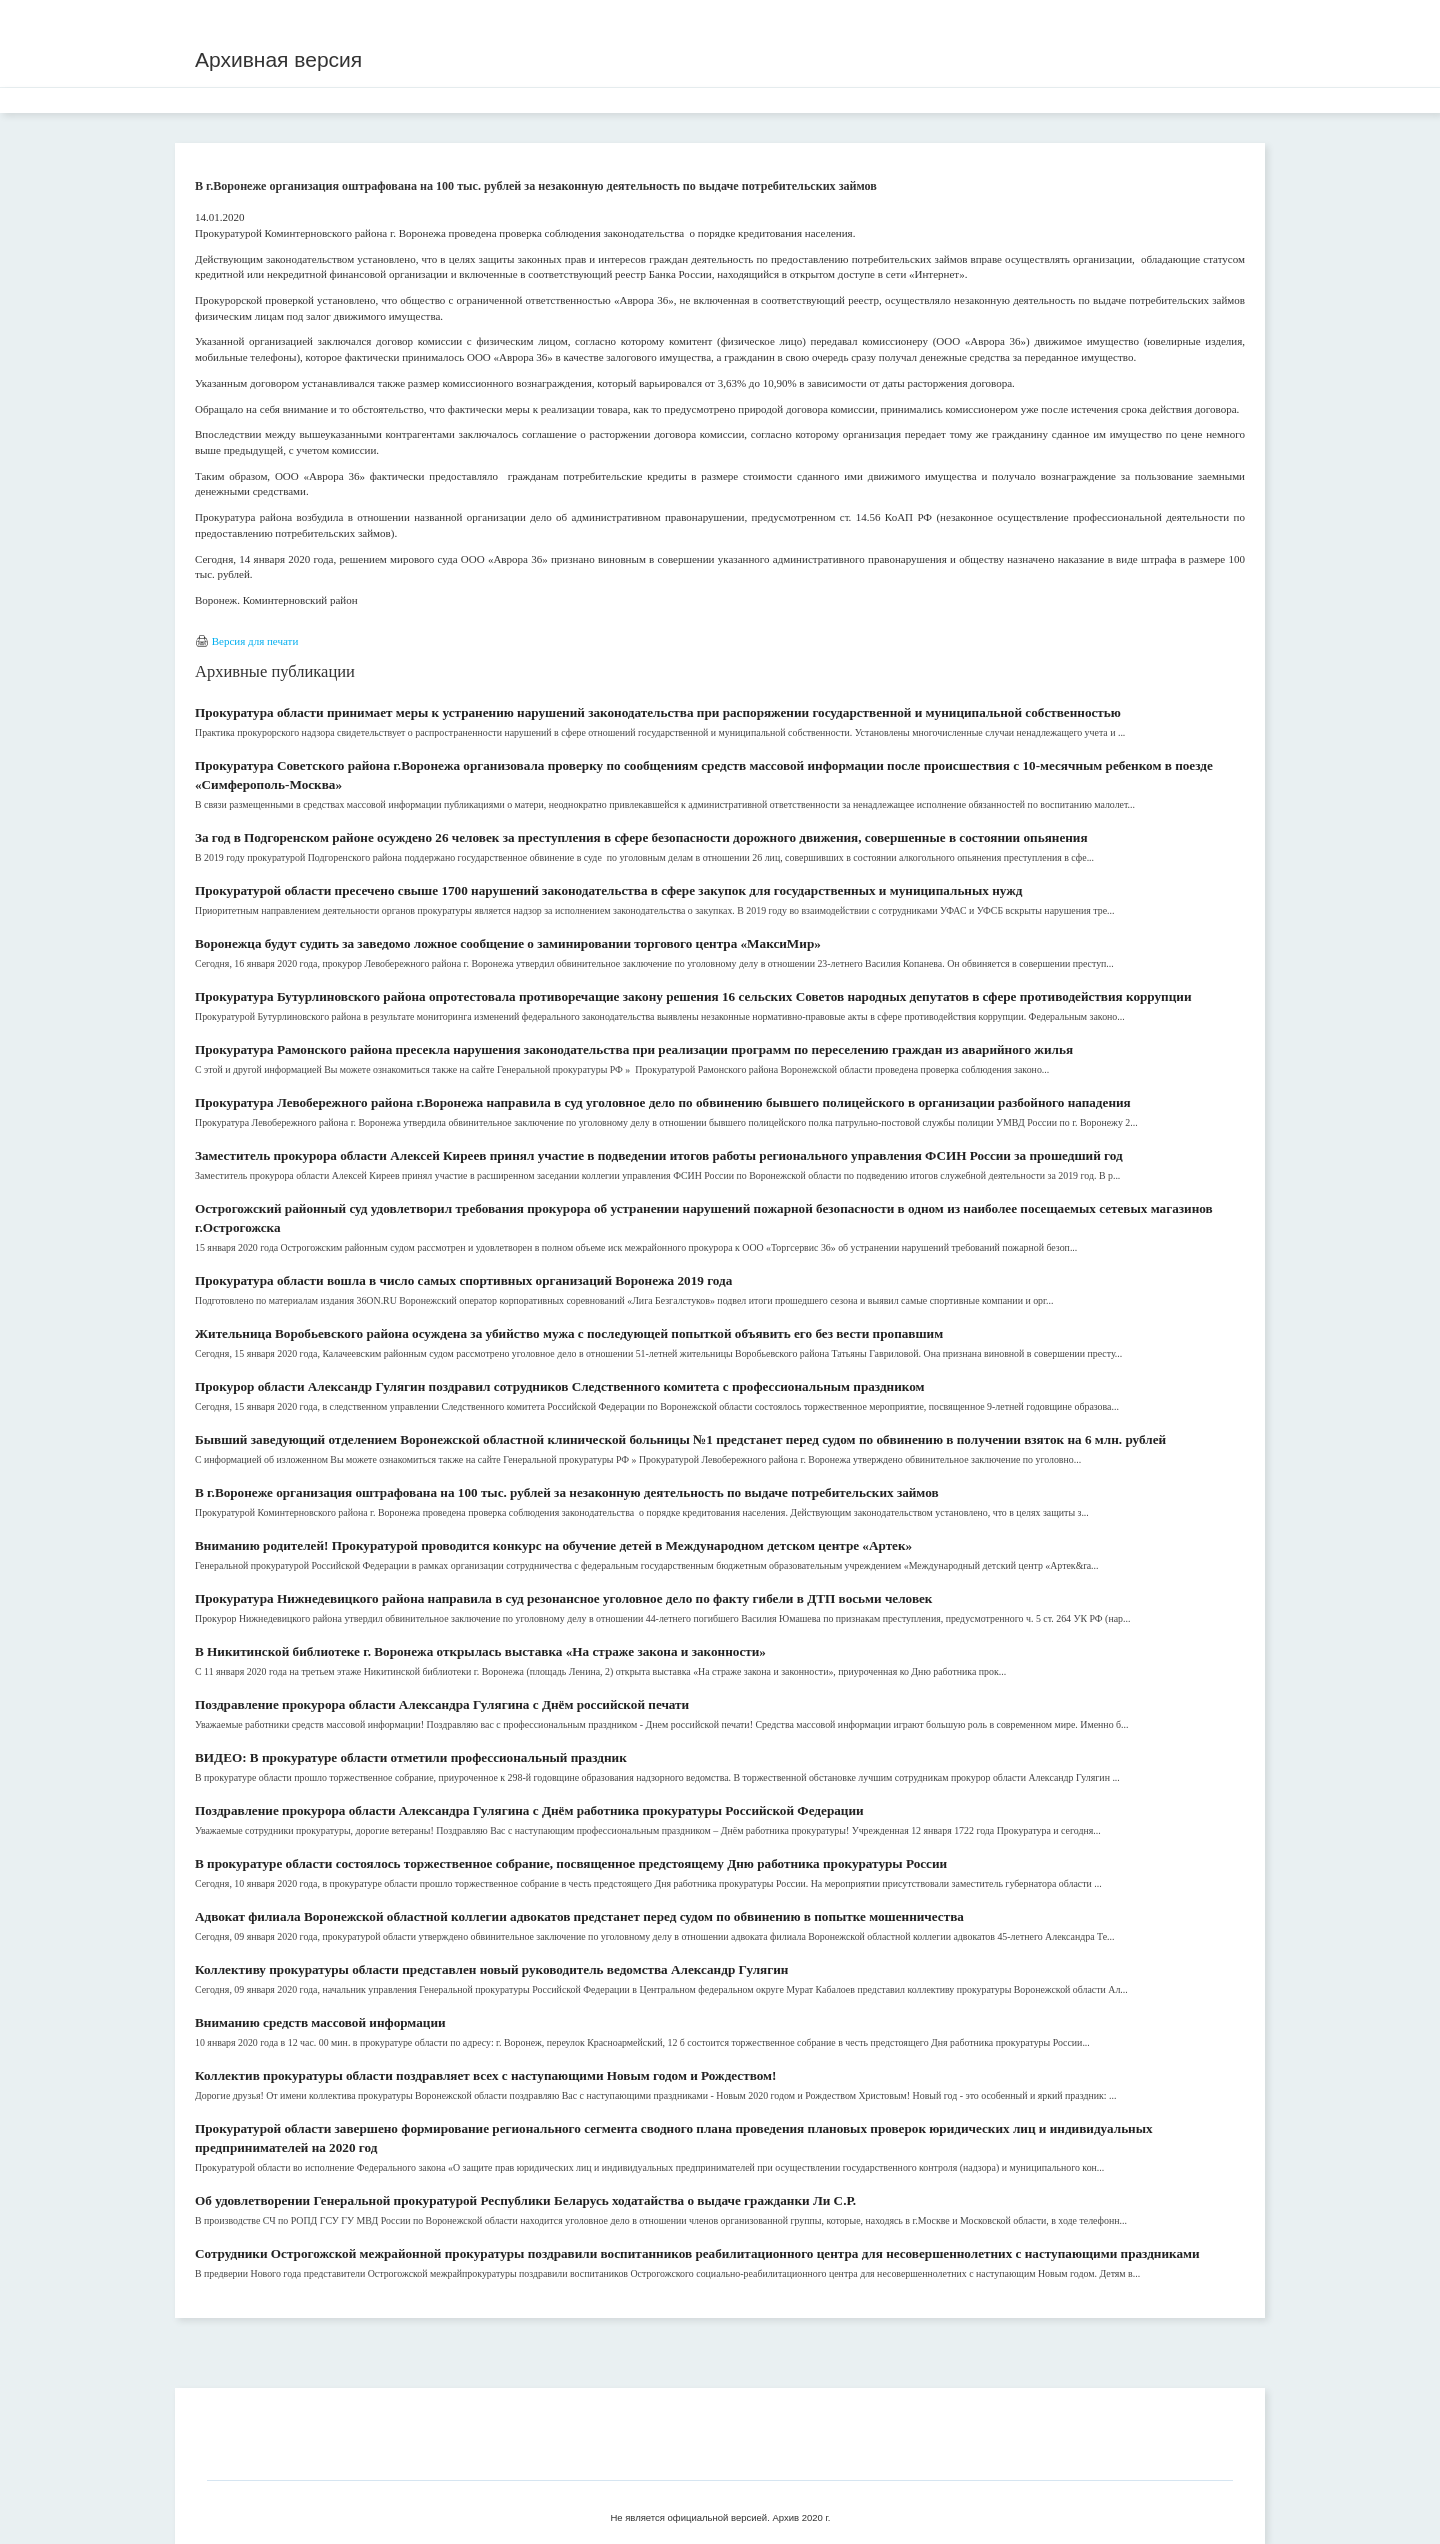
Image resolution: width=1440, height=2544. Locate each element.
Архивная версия (278, 59)
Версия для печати (255, 641)
